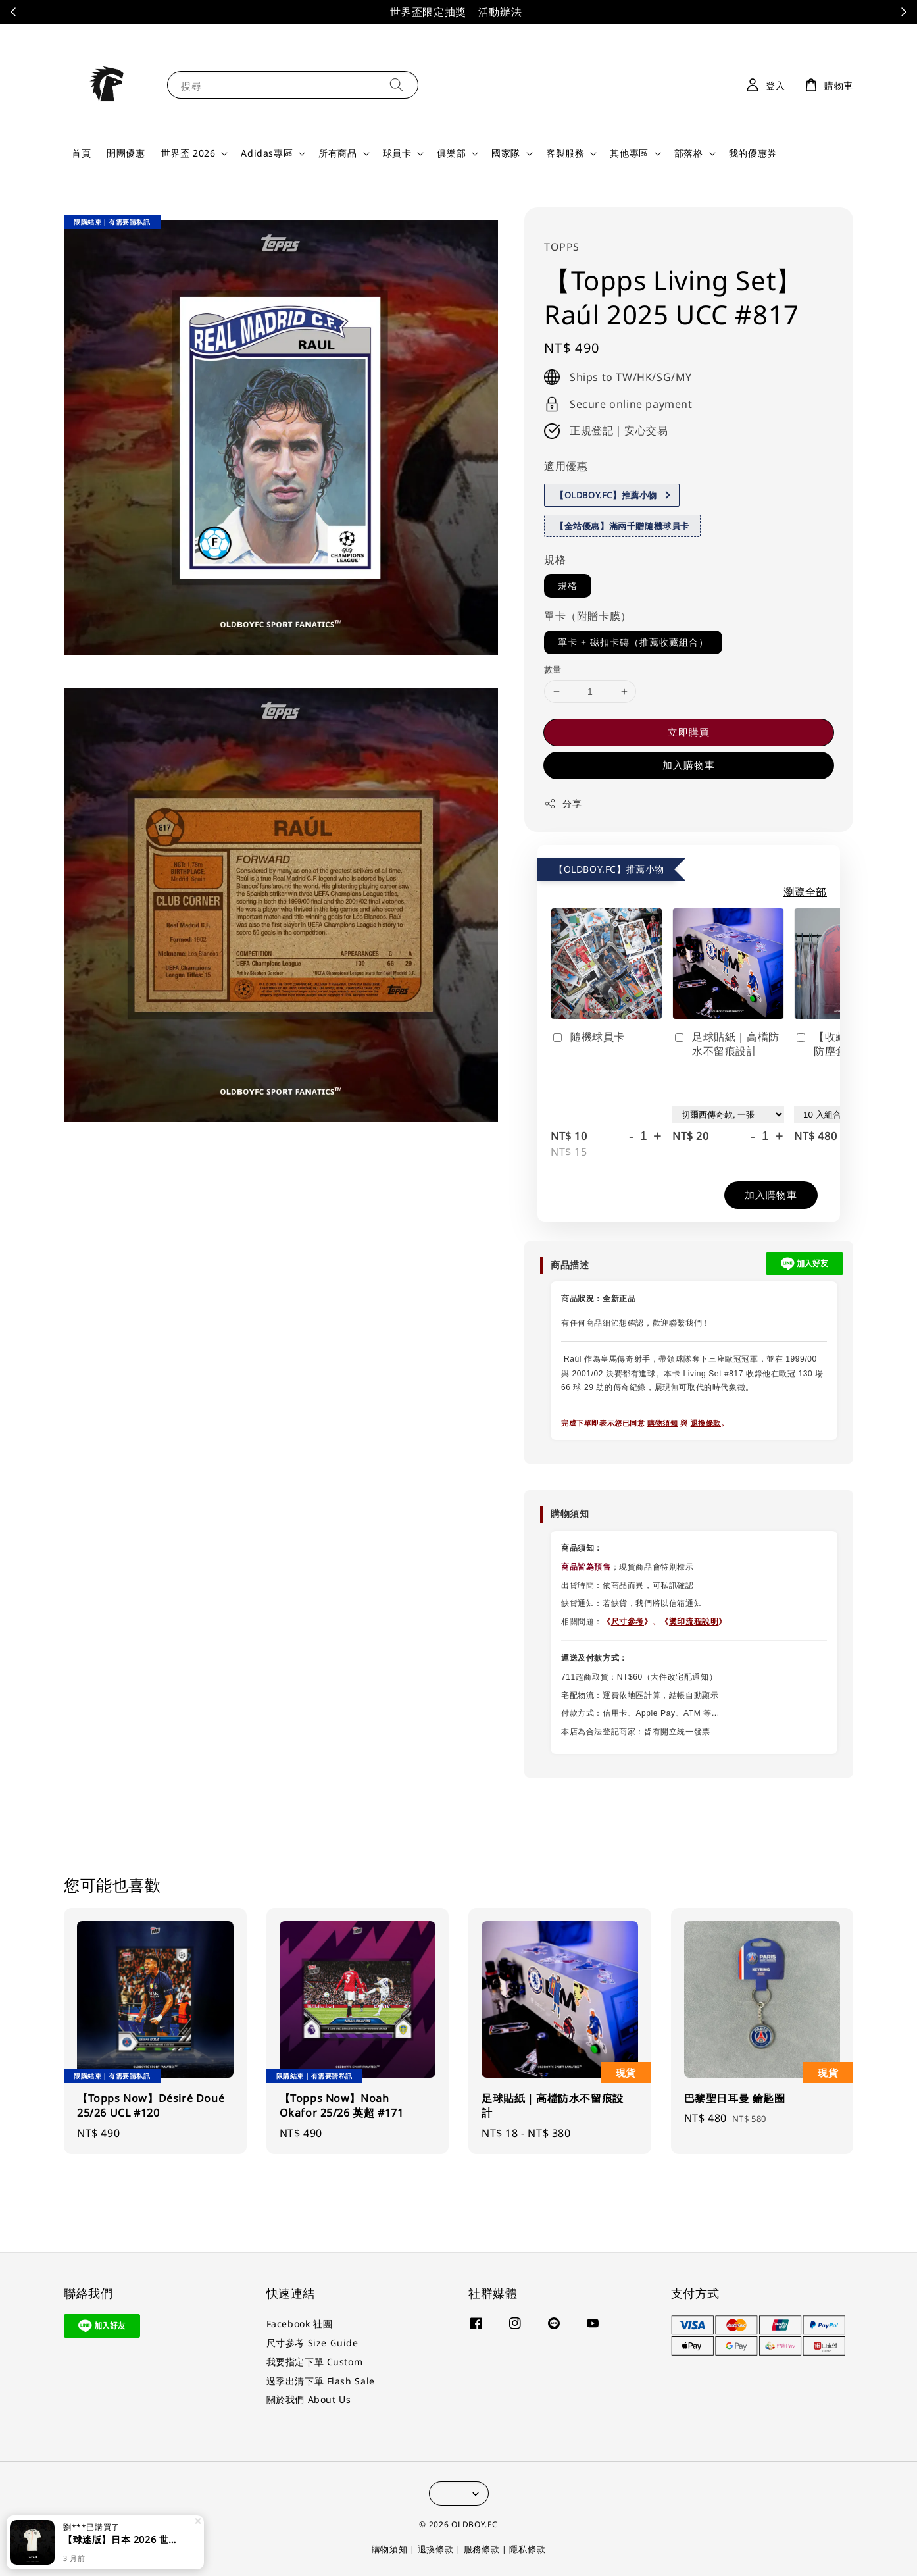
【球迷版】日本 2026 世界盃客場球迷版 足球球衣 (121, 2544)
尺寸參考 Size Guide (312, 2342)
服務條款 (482, 2549)
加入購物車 (688, 764)
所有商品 (337, 153)
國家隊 (505, 153)
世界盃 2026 (188, 153)
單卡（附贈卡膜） (588, 616)
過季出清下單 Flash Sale (320, 2381)
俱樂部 (451, 153)
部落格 (688, 153)
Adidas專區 (267, 153)
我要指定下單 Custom (314, 2362)
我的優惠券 (753, 153)
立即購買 (689, 731)
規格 (555, 559)
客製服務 (565, 153)
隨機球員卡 (588, 1037)
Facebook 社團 (299, 2324)
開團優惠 (126, 153)
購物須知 (662, 1423)
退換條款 (706, 1423)
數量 (553, 669)
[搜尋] (397, 84)
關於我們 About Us (308, 2399)
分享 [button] (563, 803)
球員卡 (397, 153)
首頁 (81, 153)
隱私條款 (527, 2549)
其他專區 (629, 153)
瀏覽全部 (805, 892)
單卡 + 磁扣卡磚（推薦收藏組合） (633, 642)
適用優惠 (565, 466)
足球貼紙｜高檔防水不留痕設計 (726, 1043)
